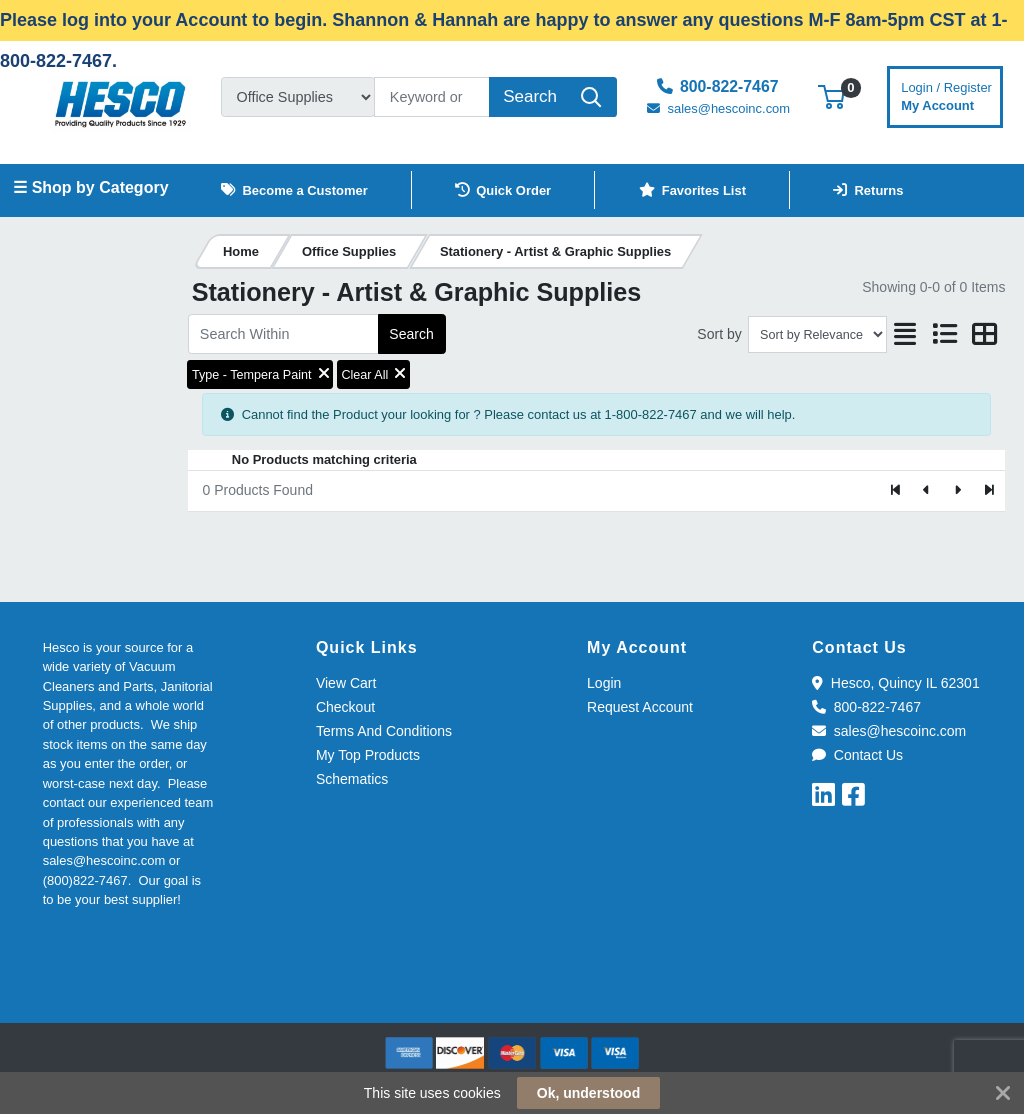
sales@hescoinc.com (889, 731)
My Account (946, 94)
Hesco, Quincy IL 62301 (895, 683)
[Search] (431, 97)
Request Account (640, 707)
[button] (831, 96)
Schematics (352, 779)
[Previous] (927, 491)
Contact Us (857, 755)
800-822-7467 (866, 707)
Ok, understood (588, 1093)
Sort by (719, 334)
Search (411, 334)
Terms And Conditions (384, 731)
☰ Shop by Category (90, 187)
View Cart (346, 683)
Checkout (345, 707)
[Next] (957, 491)
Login (604, 683)
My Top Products (368, 755)
